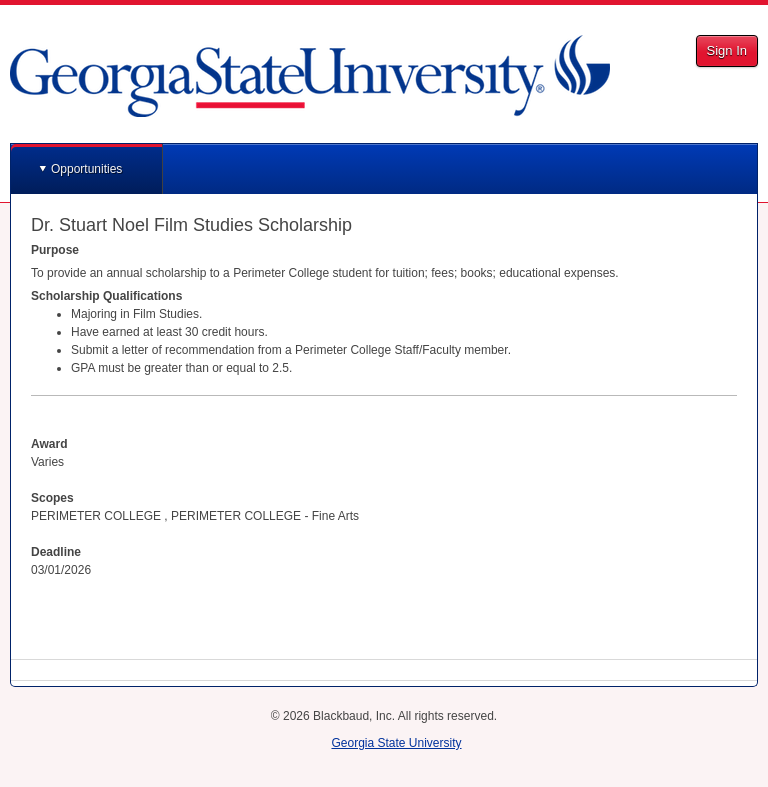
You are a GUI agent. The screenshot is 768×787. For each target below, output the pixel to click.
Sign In (727, 50)
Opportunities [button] (86, 169)
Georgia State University (396, 743)
